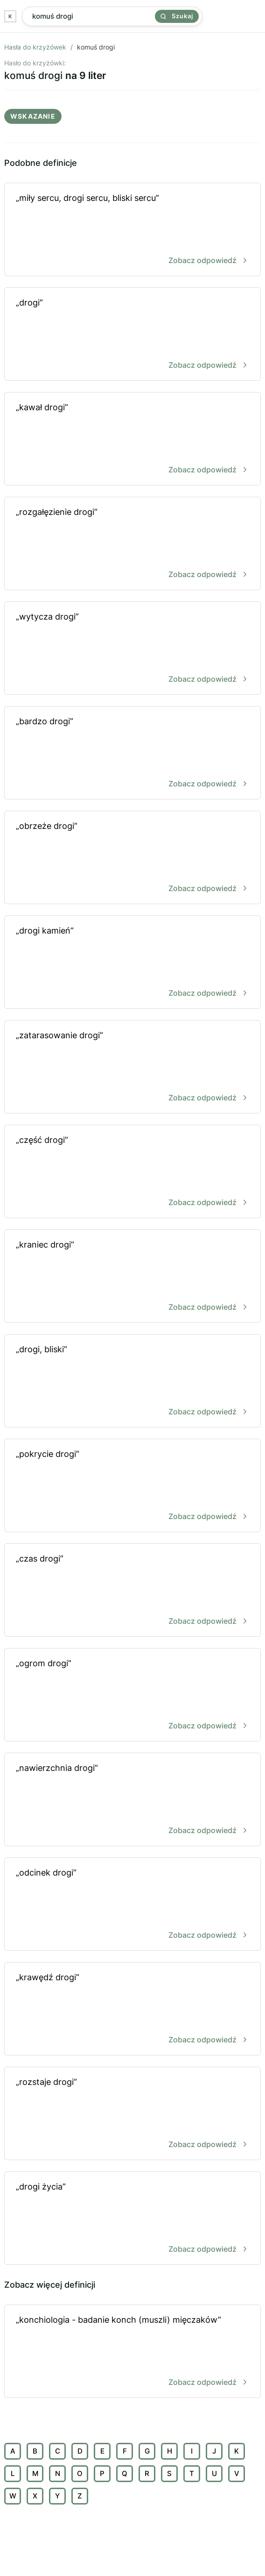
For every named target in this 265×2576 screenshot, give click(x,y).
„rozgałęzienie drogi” (132, 544)
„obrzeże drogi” (132, 858)
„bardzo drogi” (132, 753)
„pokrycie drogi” (132, 1486)
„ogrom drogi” (132, 1695)
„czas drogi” (132, 1591)
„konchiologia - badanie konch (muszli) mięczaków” (132, 2352)
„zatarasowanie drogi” (132, 1067)
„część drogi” (132, 1172)
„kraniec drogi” (132, 1277)
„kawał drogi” (132, 439)
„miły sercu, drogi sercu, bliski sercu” (132, 230)
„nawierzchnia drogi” (132, 1800)
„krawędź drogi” (132, 2009)
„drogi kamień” (132, 963)
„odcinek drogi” (132, 1905)
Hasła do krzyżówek (35, 47)
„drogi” (132, 335)
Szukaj (176, 16)
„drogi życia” (132, 2219)
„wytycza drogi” (132, 649)
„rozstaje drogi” (132, 2114)
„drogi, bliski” (132, 1381)
